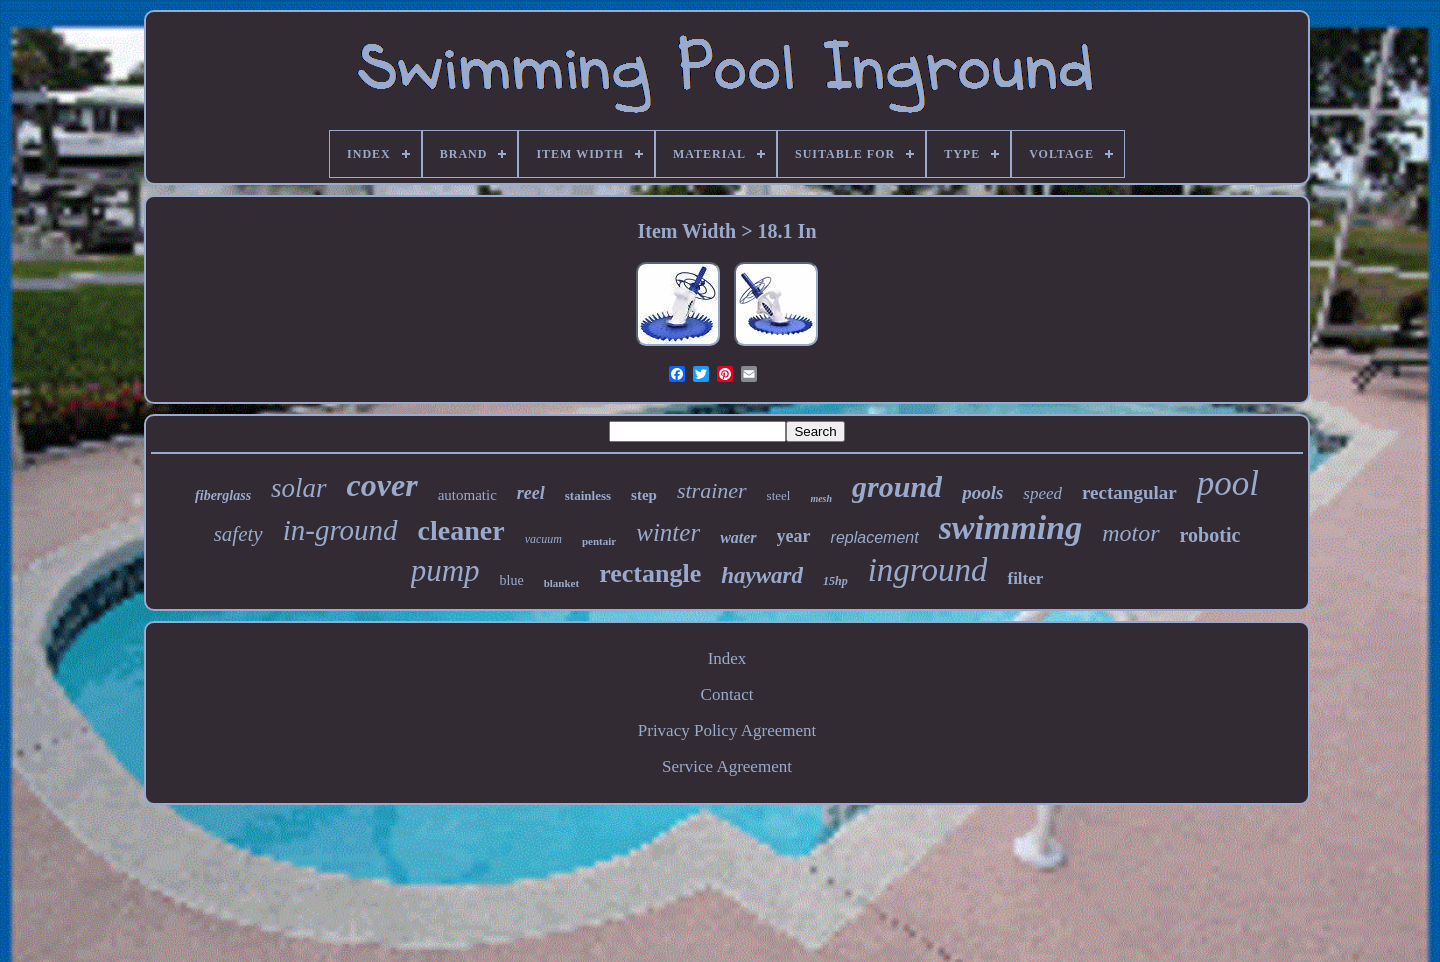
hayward (762, 575)
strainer (712, 490)
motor (1130, 533)
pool (1228, 483)
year (794, 536)
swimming (1011, 527)
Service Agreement (727, 766)
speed (1042, 493)
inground (928, 570)
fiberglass (223, 495)
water (738, 537)
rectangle (650, 573)
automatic (467, 495)
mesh (821, 498)
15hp (835, 581)
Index (727, 658)
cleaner (461, 530)
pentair (599, 541)
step (644, 495)
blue (512, 580)
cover (382, 485)
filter (1025, 578)
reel (531, 493)
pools (982, 492)
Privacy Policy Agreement (727, 730)
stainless (588, 495)
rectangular (1129, 492)
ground (897, 486)
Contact (727, 694)
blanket (561, 583)
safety (238, 534)
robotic (1210, 535)
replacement (875, 537)
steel (779, 495)
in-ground (340, 530)
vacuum (543, 539)
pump (445, 570)
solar (299, 488)
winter (668, 532)
